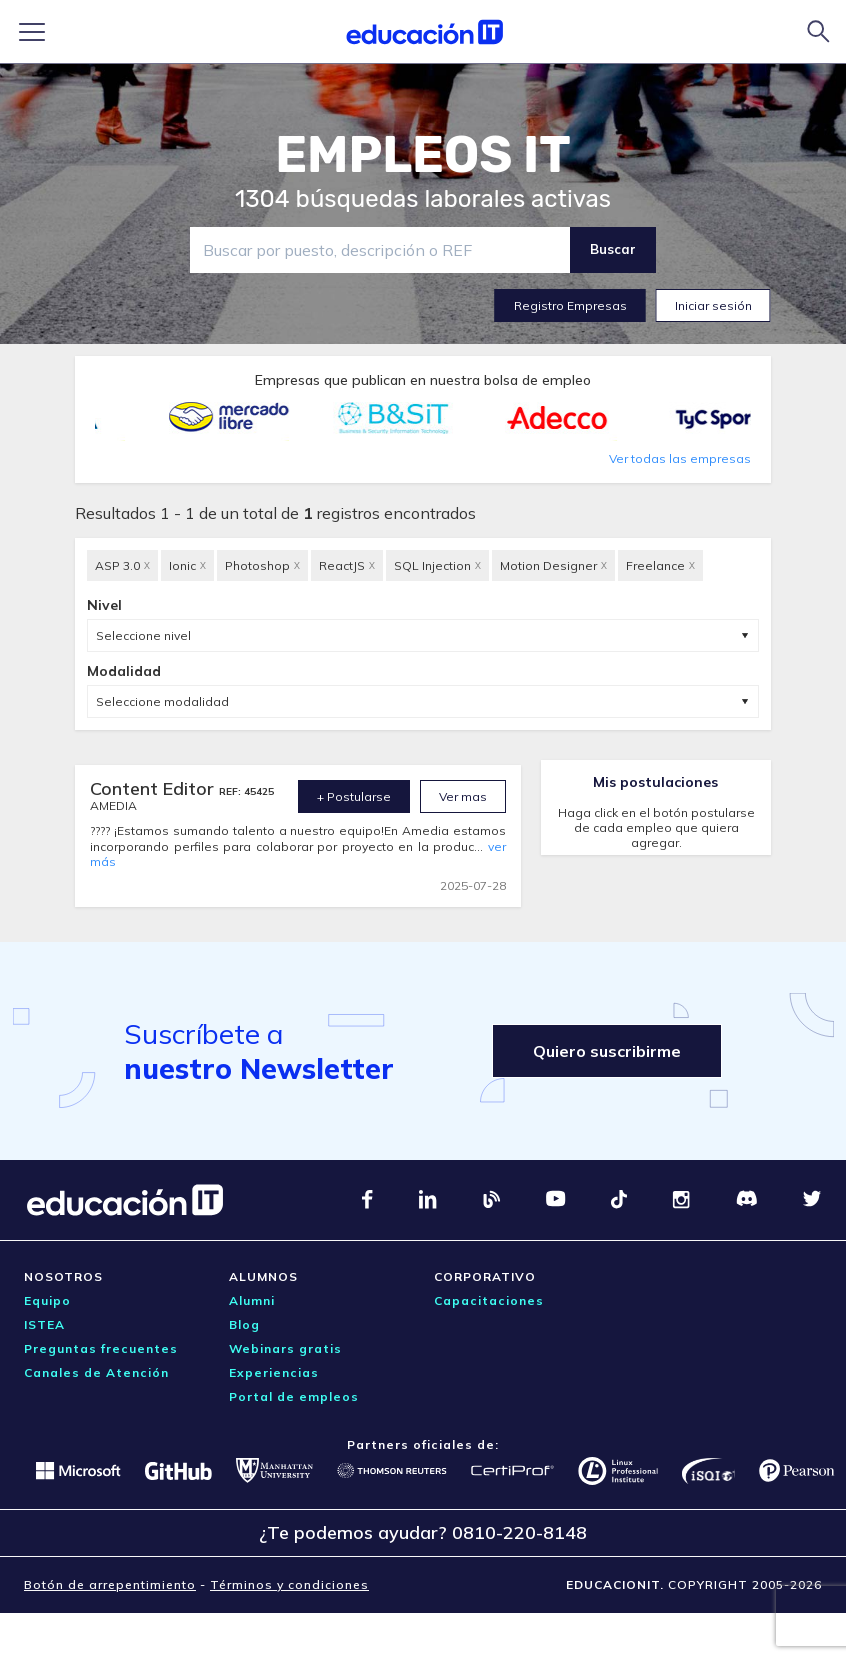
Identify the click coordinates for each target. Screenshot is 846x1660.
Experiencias (274, 1372)
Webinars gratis (285, 1348)
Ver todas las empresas (680, 458)
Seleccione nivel (143, 635)
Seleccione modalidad (162, 701)
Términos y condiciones (289, 1584)
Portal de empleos (294, 1396)
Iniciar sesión (713, 305)
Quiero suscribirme (607, 1051)
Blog (244, 1324)
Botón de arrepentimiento (110, 1584)
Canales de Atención (96, 1372)
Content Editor (154, 788)
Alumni (252, 1300)
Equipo (47, 1300)
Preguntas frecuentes (101, 1348)
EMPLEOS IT (423, 155)
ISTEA (44, 1324)
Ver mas (463, 796)
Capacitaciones (489, 1300)
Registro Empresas (570, 305)
